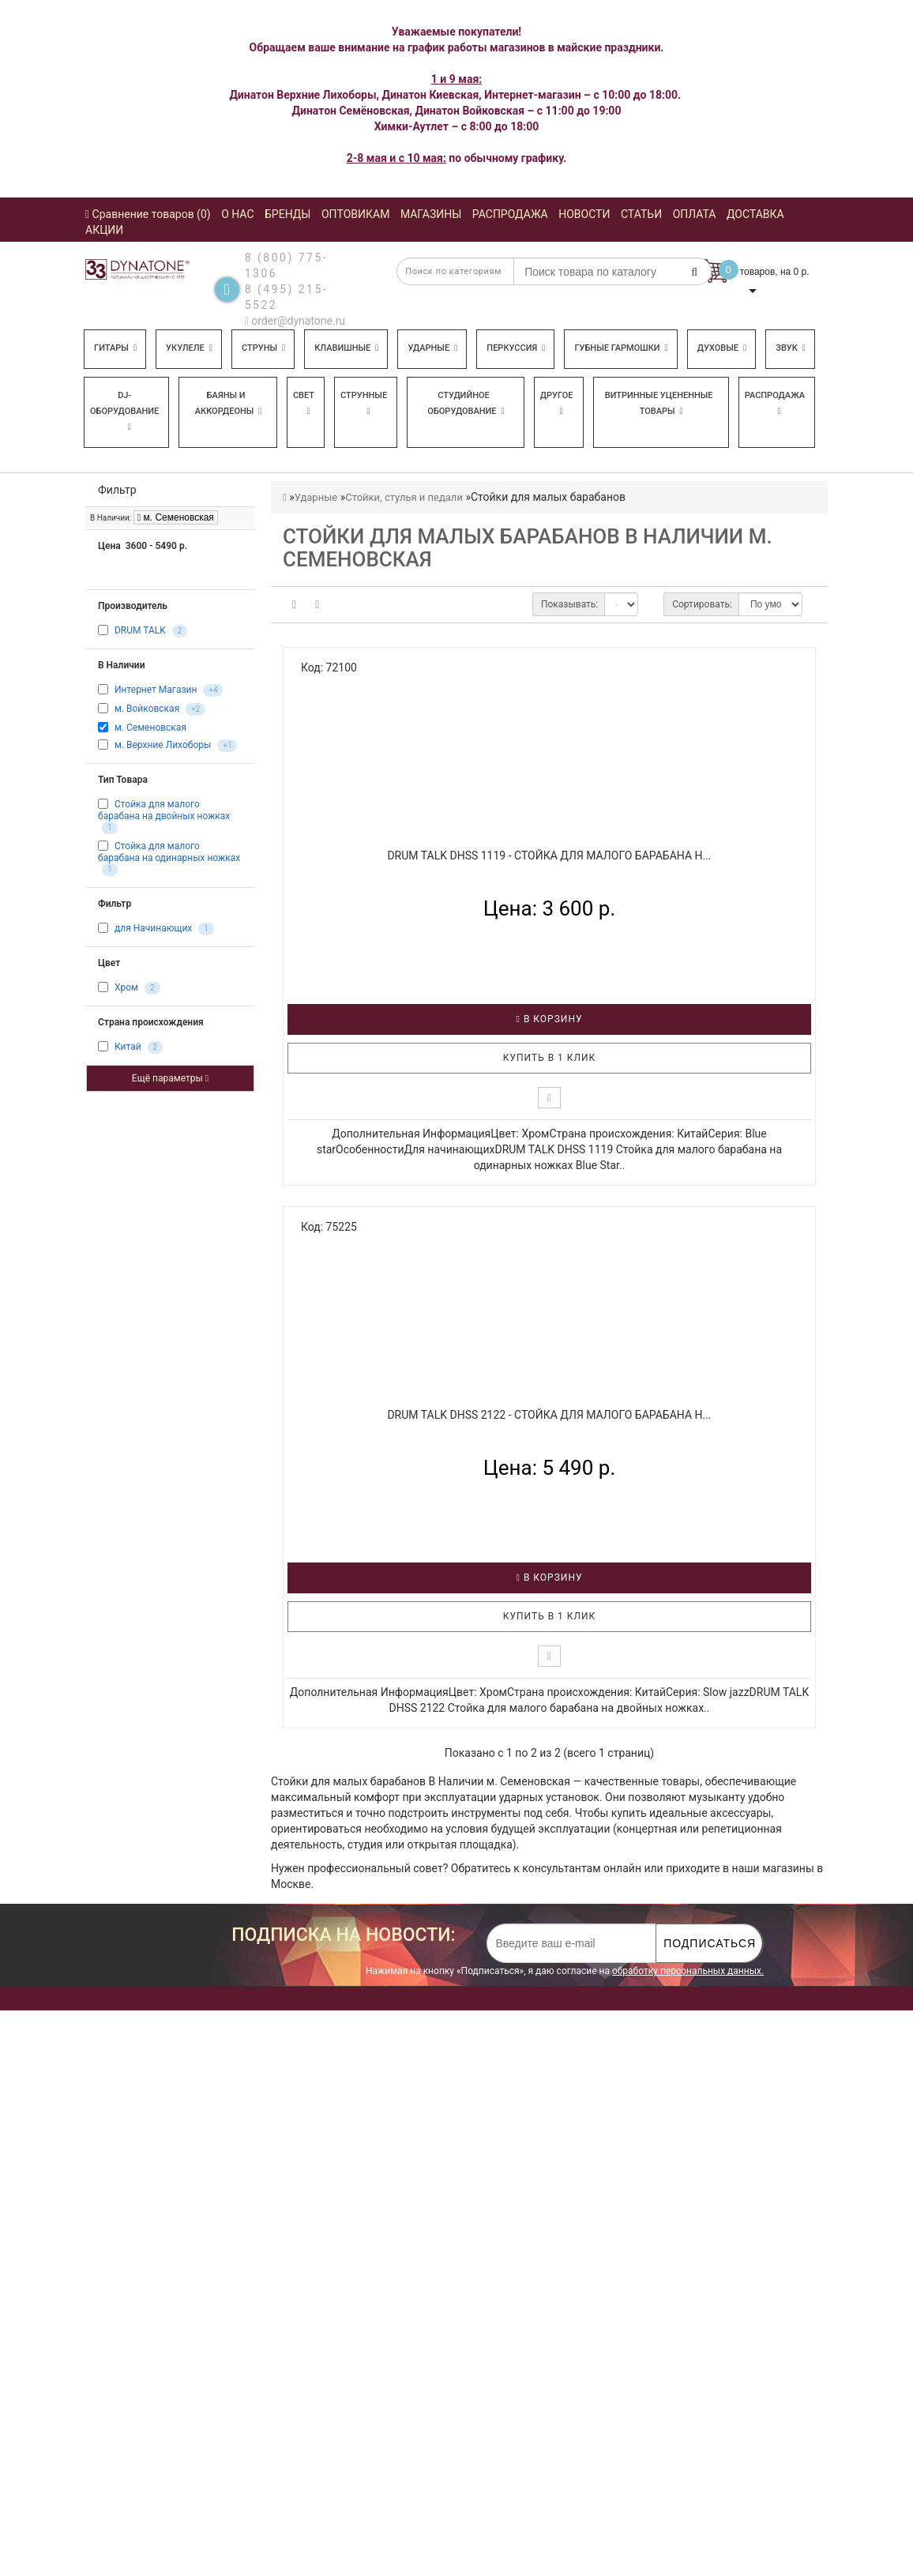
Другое (556, 403)
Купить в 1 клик (549, 1057)
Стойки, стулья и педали (404, 497)
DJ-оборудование (124, 410)
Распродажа (775, 403)
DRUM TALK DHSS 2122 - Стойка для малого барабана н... (549, 1414)
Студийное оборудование (465, 403)
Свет (303, 403)
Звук (791, 348)
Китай (128, 1046)
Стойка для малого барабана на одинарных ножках (169, 851)
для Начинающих (153, 928)
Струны (263, 348)
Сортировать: (702, 604)
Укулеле (189, 348)
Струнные (363, 403)
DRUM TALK (140, 630)
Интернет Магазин (156, 689)
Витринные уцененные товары (659, 403)
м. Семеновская (175, 517)
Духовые (721, 348)
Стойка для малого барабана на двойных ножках (164, 810)
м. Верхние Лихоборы (163, 745)
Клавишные (346, 348)
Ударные (432, 348)
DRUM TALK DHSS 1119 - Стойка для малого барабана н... (549, 855)
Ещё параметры (170, 1078)
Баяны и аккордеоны (228, 403)
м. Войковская (147, 708)
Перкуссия (516, 348)
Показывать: (569, 604)
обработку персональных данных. (688, 1970)
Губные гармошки (620, 348)
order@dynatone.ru (295, 320)
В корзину (550, 1019)
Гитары (115, 348)
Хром (126, 987)
